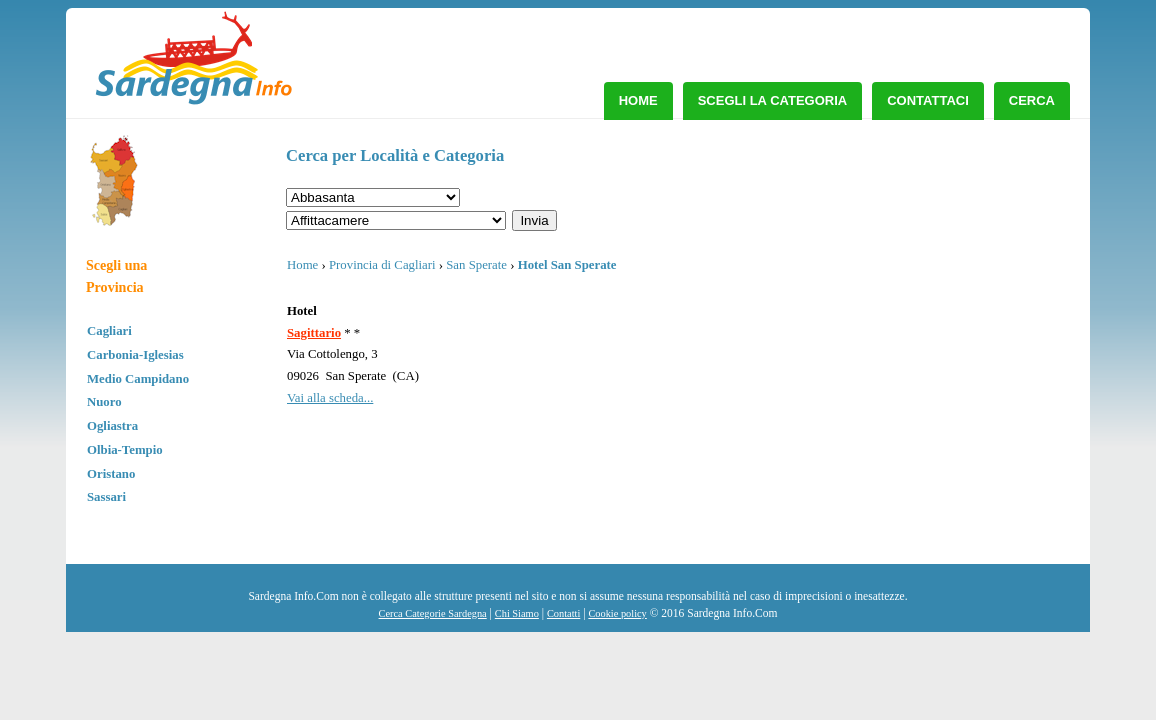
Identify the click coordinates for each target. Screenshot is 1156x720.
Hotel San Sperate (567, 265)
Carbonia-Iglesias (135, 355)
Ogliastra (112, 426)
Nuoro (104, 402)
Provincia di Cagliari (382, 265)
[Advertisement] (908, 285)
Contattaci (928, 100)
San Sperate (476, 265)
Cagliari (109, 331)
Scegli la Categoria (773, 100)
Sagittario (314, 333)
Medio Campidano (138, 379)
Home (638, 100)
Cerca (1032, 100)
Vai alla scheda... (330, 398)
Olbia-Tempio (125, 450)
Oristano (111, 474)
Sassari (106, 497)
